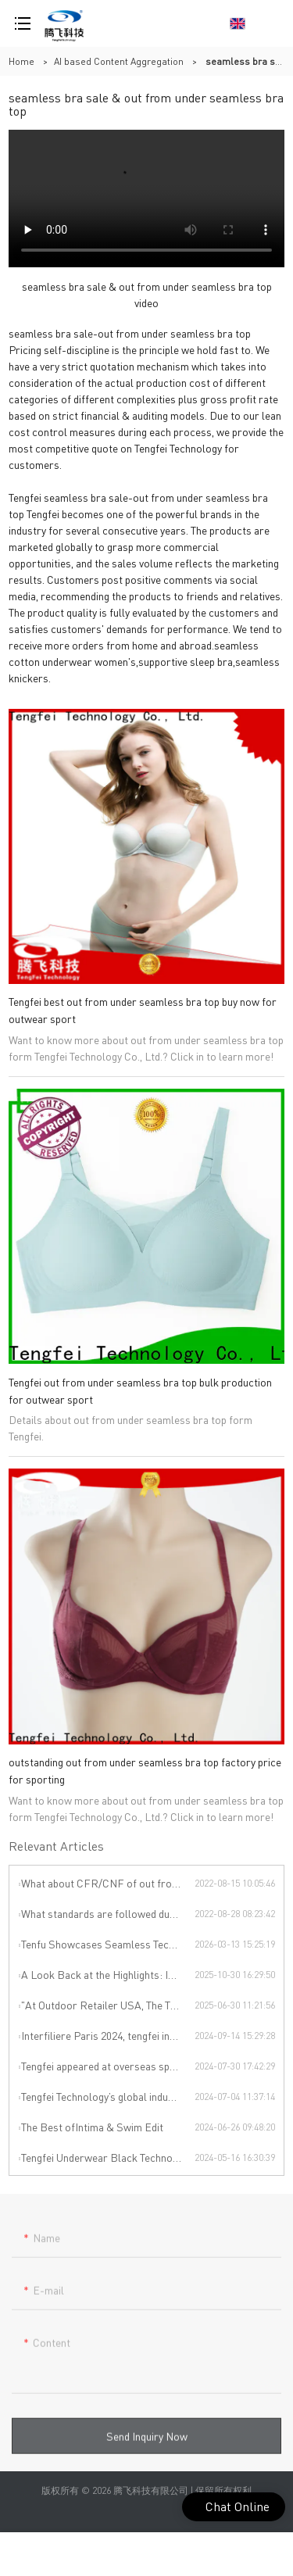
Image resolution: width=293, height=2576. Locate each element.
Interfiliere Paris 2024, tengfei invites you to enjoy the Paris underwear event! (108, 2035)
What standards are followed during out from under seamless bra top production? (108, 1913)
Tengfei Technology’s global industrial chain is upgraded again (108, 2096)
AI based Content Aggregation (119, 61)
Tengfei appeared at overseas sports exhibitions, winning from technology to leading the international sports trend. (108, 2066)
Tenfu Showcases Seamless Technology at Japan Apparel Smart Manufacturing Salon (108, 1944)
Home (21, 61)
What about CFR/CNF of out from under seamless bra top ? (108, 1883)
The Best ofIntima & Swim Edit (92, 2127)
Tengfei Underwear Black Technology (106, 2157)
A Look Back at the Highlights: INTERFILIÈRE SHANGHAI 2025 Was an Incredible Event (108, 1974)
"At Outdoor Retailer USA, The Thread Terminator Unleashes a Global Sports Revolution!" (108, 2005)
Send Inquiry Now (147, 2442)
